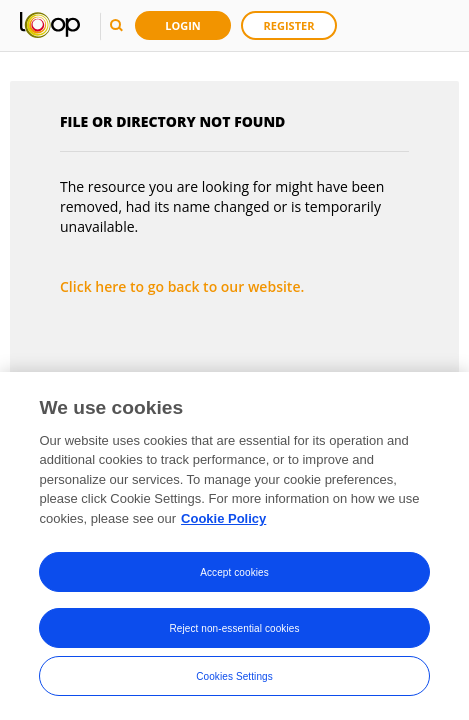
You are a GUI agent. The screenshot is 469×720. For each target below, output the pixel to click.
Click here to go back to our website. (182, 286)
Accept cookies (234, 572)
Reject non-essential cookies (234, 628)
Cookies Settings (234, 676)
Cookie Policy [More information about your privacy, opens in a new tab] (223, 519)
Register (289, 25)
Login (183, 25)
